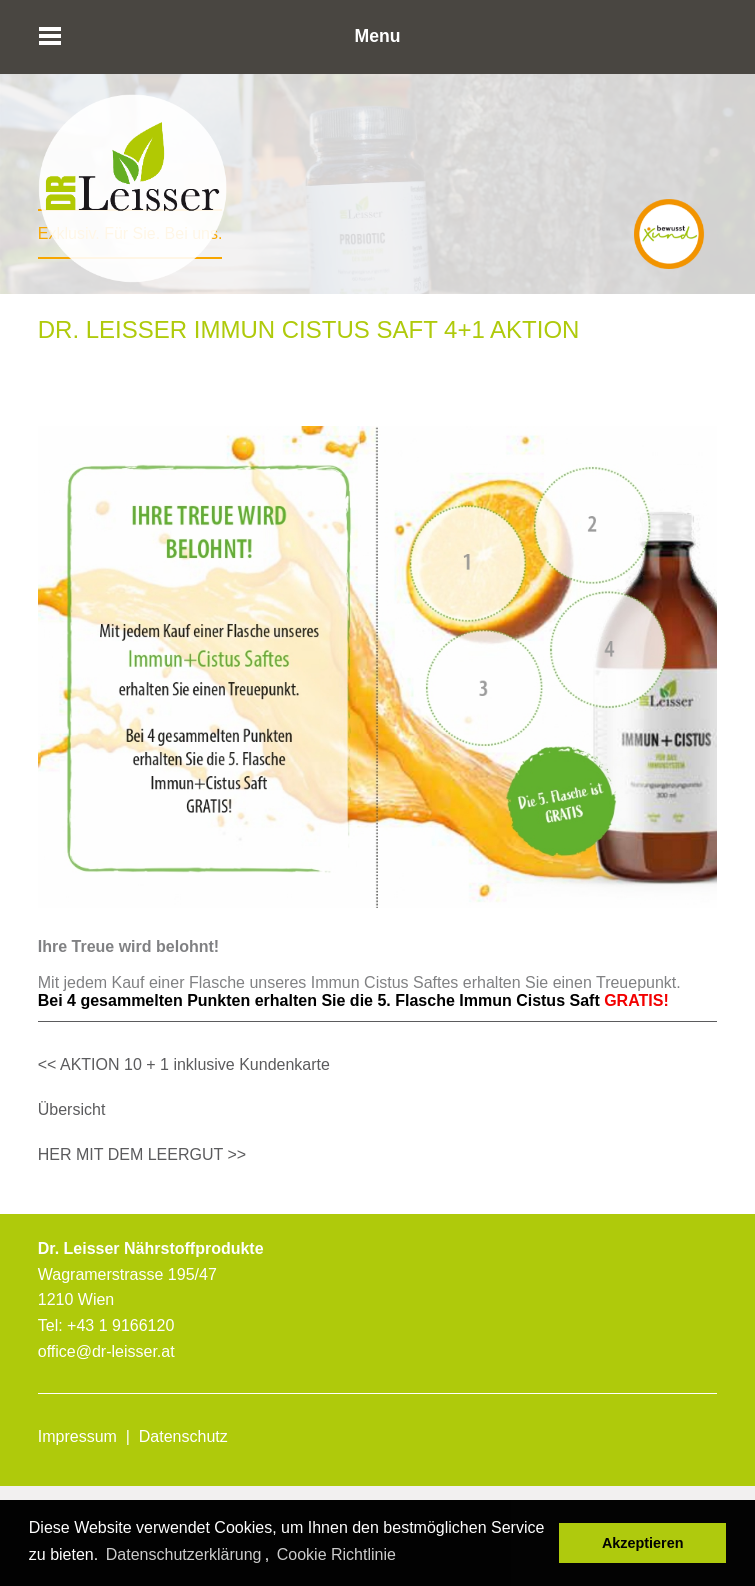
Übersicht (72, 1109)
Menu (378, 36)
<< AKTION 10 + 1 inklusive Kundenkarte (184, 1064)
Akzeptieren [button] (643, 1543)
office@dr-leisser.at (106, 1351)
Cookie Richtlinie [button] (336, 1554)
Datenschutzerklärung (184, 1554)
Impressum (77, 1436)
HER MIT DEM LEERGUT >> (142, 1154)
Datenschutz (183, 1436)
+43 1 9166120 (120, 1325)
